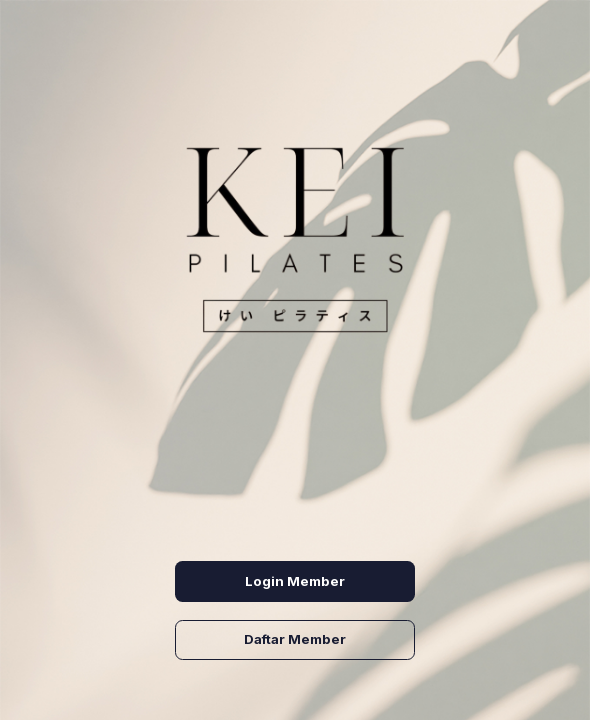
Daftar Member (295, 639)
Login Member (295, 581)
